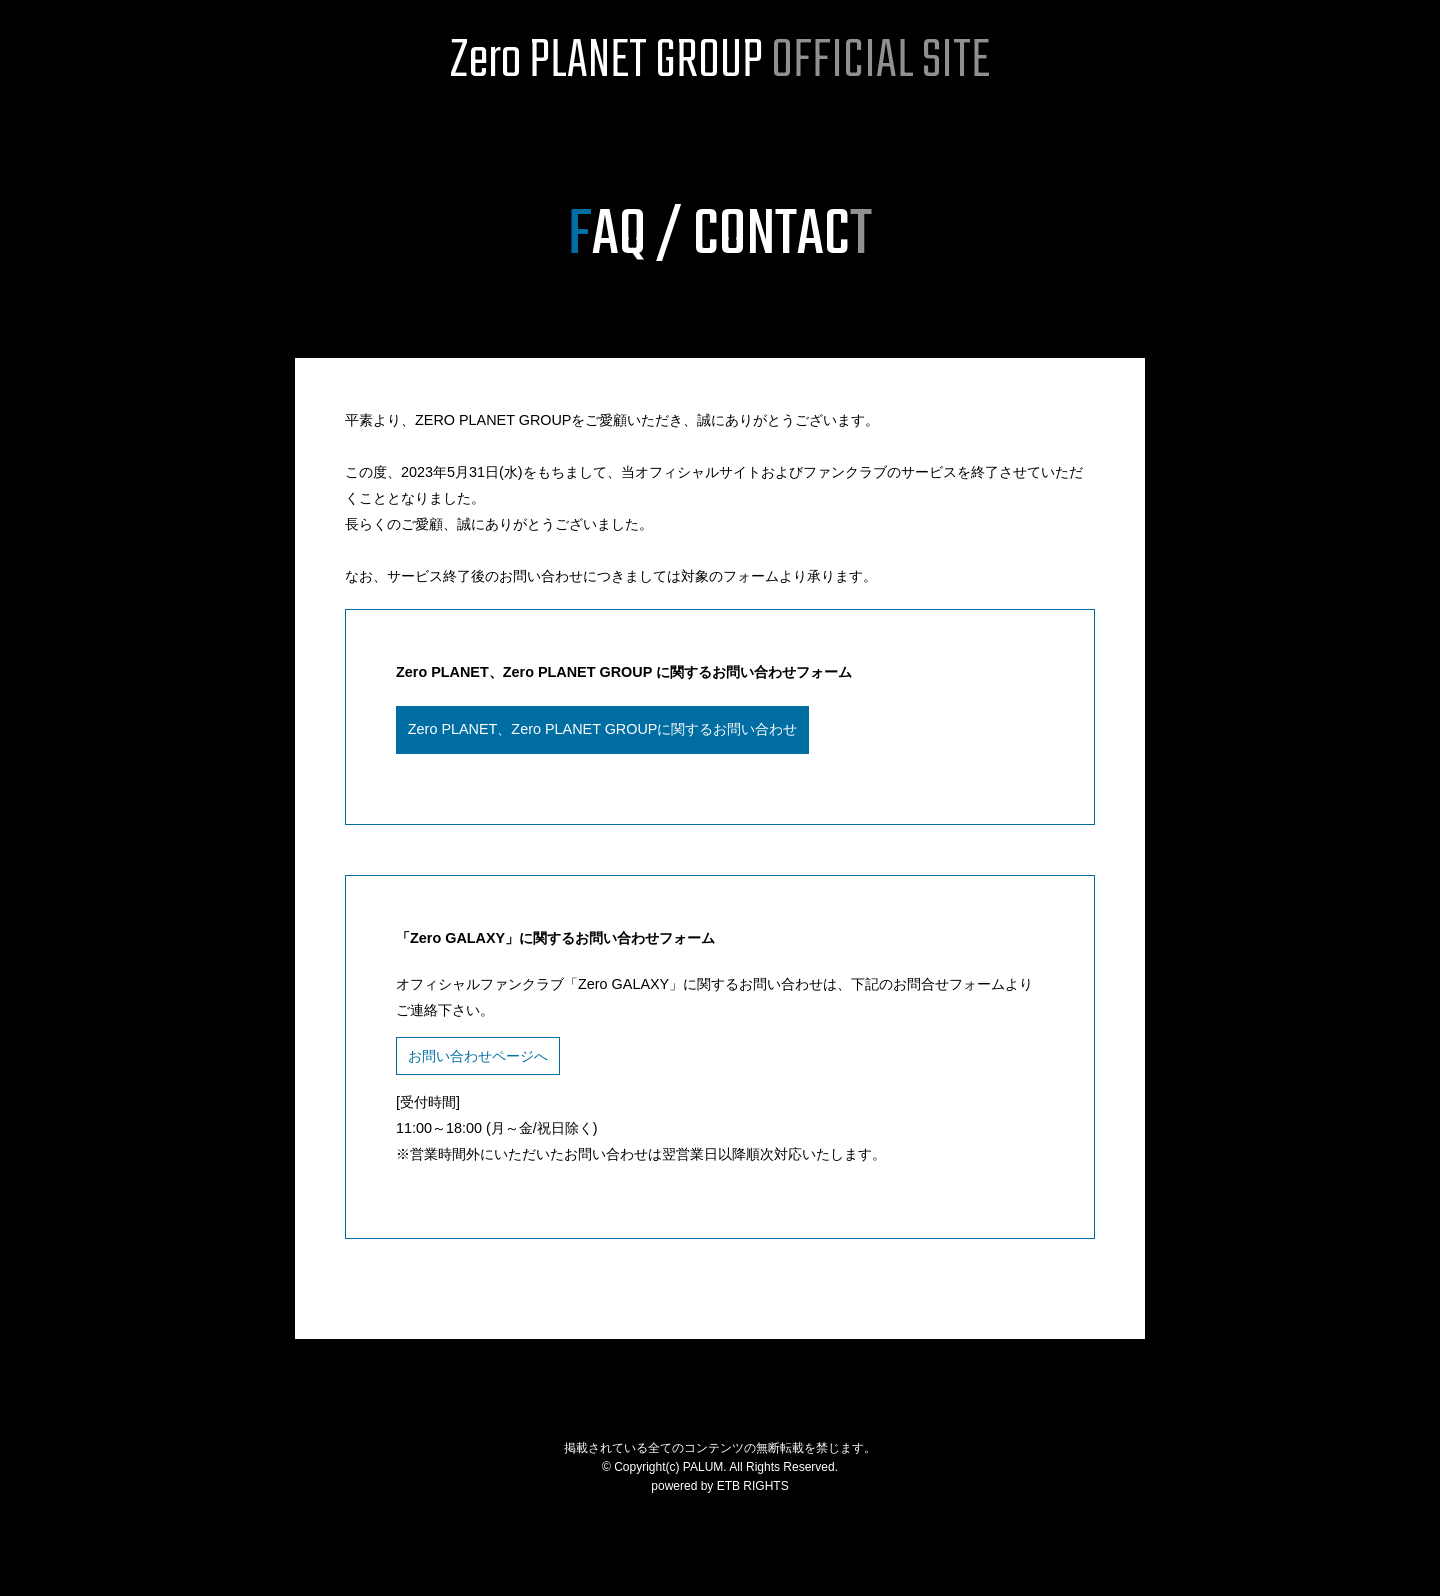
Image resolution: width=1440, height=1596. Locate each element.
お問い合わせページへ (478, 1056)
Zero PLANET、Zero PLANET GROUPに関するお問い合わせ (603, 729)
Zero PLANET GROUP (720, 62)
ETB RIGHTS (753, 1486)
